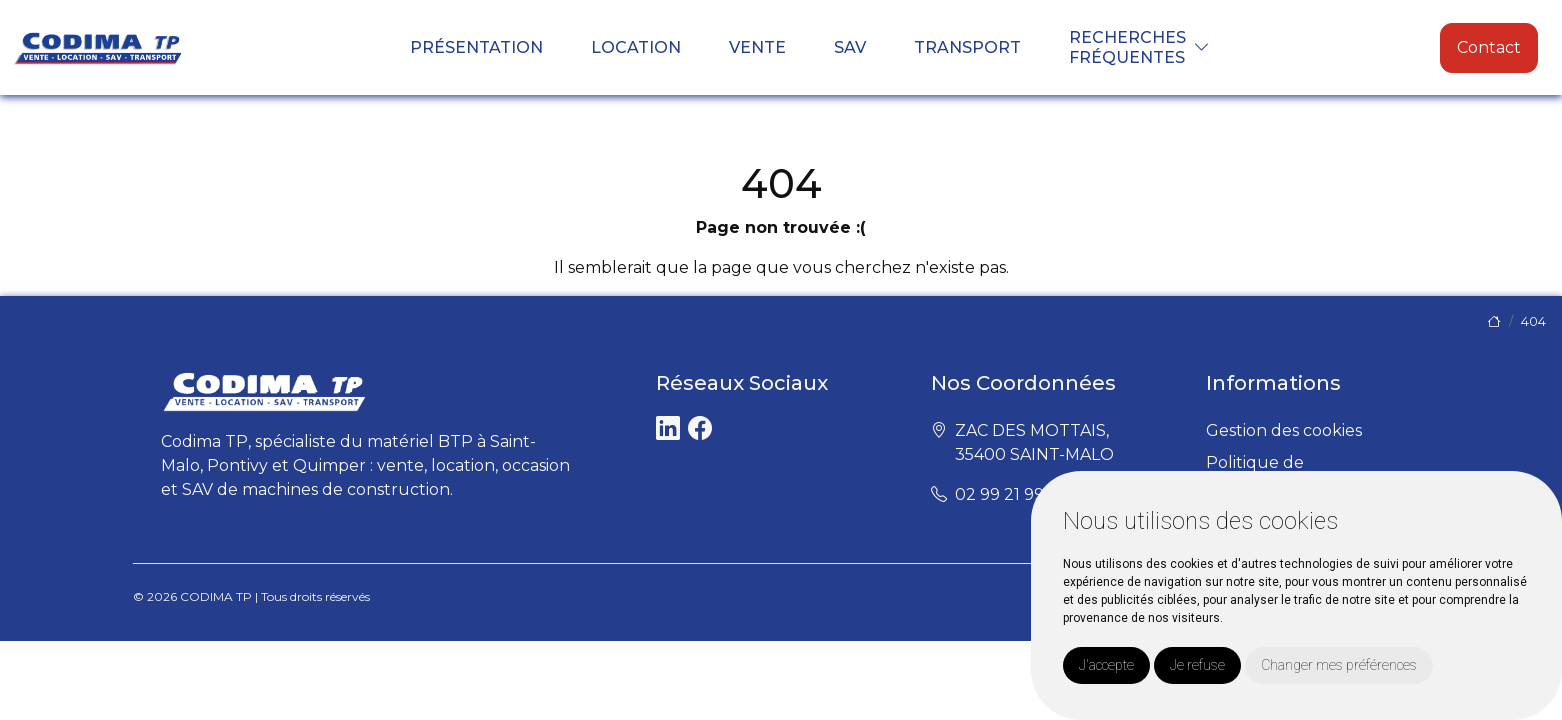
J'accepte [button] (1106, 665)
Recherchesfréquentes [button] (1127, 47)
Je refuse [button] (1197, 665)
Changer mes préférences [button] (1339, 665)
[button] (1202, 47)
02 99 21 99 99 (1011, 494)
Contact (1489, 47)
